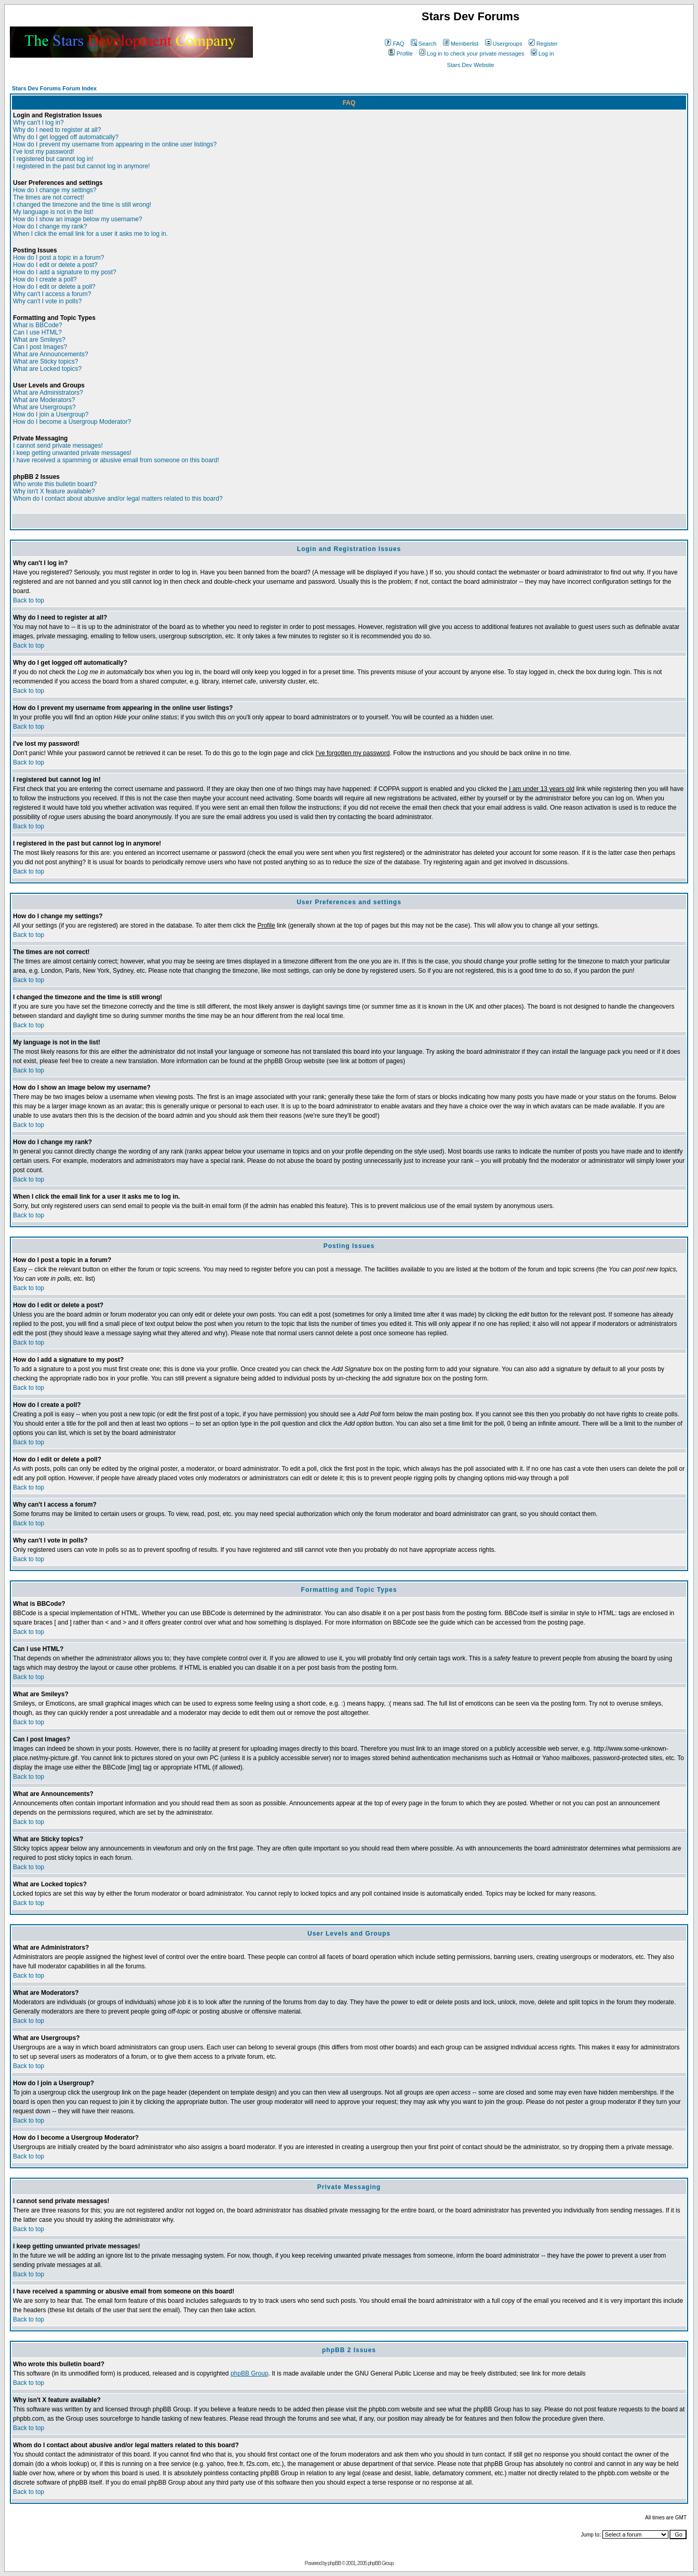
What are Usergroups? (44, 407)
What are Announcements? (50, 354)
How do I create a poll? (45, 279)
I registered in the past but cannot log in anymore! (81, 166)
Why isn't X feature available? (54, 491)
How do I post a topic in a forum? (58, 257)
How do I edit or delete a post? (55, 265)
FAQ (394, 44)
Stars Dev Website (470, 65)
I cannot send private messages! (58, 445)
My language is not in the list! (53, 212)
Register (543, 44)
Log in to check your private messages (472, 53)
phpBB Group (250, 2373)
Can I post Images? (40, 347)
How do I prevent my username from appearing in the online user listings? (115, 144)
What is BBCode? (37, 325)
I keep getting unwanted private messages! (72, 453)
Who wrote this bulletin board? (55, 484)
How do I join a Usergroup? (50, 414)
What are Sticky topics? (45, 361)
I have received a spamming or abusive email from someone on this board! (116, 460)
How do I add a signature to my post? (64, 272)
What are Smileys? (39, 339)
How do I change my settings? (55, 190)
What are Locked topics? (47, 368)
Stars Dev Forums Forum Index (54, 88)
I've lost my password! (43, 151)
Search (424, 44)
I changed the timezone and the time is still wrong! (82, 204)
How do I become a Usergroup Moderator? (72, 421)
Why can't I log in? (38, 122)
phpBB (334, 2563)
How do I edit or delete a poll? (54, 286)
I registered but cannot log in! (53, 159)
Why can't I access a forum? (52, 294)
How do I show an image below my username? (77, 219)
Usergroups (503, 44)
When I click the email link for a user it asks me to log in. (90, 233)
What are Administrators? (48, 392)
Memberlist (461, 44)
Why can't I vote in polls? (47, 301)
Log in (542, 53)
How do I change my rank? (50, 226)
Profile (400, 53)
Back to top (28, 600)
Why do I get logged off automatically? (65, 137)
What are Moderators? (44, 400)
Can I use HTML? (37, 332)
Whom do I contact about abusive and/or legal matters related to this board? (118, 498)
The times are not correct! (48, 197)
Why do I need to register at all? (57, 129)
